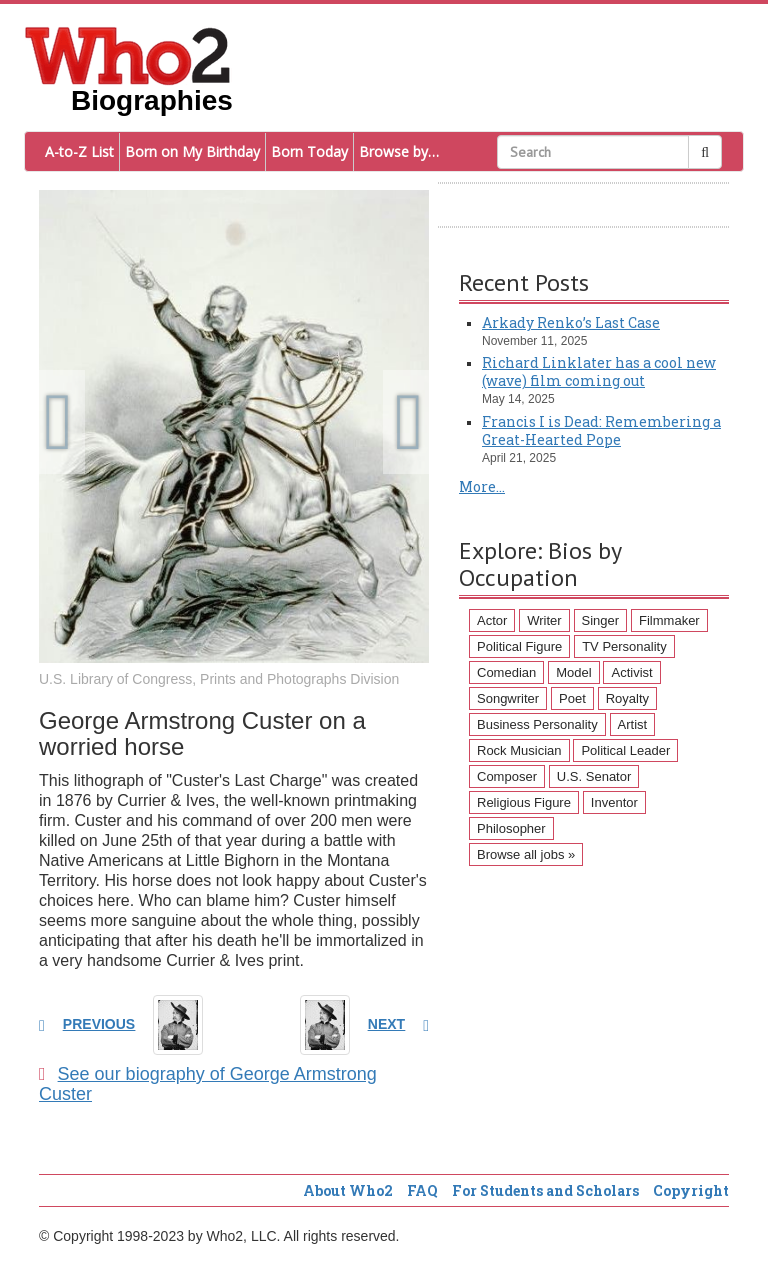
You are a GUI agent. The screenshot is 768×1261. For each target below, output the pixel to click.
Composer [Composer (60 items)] (507, 776)
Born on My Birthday (192, 151)
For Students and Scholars (545, 1190)
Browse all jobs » (526, 854)
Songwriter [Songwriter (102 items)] (508, 698)
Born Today (309, 151)
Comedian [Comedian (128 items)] (506, 672)
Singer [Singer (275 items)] (601, 620)
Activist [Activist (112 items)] (631, 672)
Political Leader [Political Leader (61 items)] (625, 750)
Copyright (691, 1190)
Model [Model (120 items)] (573, 672)
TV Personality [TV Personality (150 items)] (624, 646)
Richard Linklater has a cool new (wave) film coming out (599, 371)
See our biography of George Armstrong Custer (208, 1084)
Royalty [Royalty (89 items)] (627, 698)
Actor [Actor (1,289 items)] (492, 620)
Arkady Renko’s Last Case (571, 322)
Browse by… (399, 151)
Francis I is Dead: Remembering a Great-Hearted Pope (601, 430)
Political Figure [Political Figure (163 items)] (519, 646)
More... (482, 486)
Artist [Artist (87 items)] (633, 724)
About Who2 (348, 1190)
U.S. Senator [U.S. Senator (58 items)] (594, 776)
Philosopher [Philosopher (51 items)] (511, 828)
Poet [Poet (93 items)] (572, 698)
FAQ (422, 1190)
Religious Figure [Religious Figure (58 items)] (524, 802)
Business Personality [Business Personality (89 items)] (537, 724)
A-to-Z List (79, 151)
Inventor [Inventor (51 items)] (614, 802)
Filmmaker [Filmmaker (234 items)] (669, 620)
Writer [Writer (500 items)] (544, 620)
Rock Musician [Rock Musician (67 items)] (519, 750)
